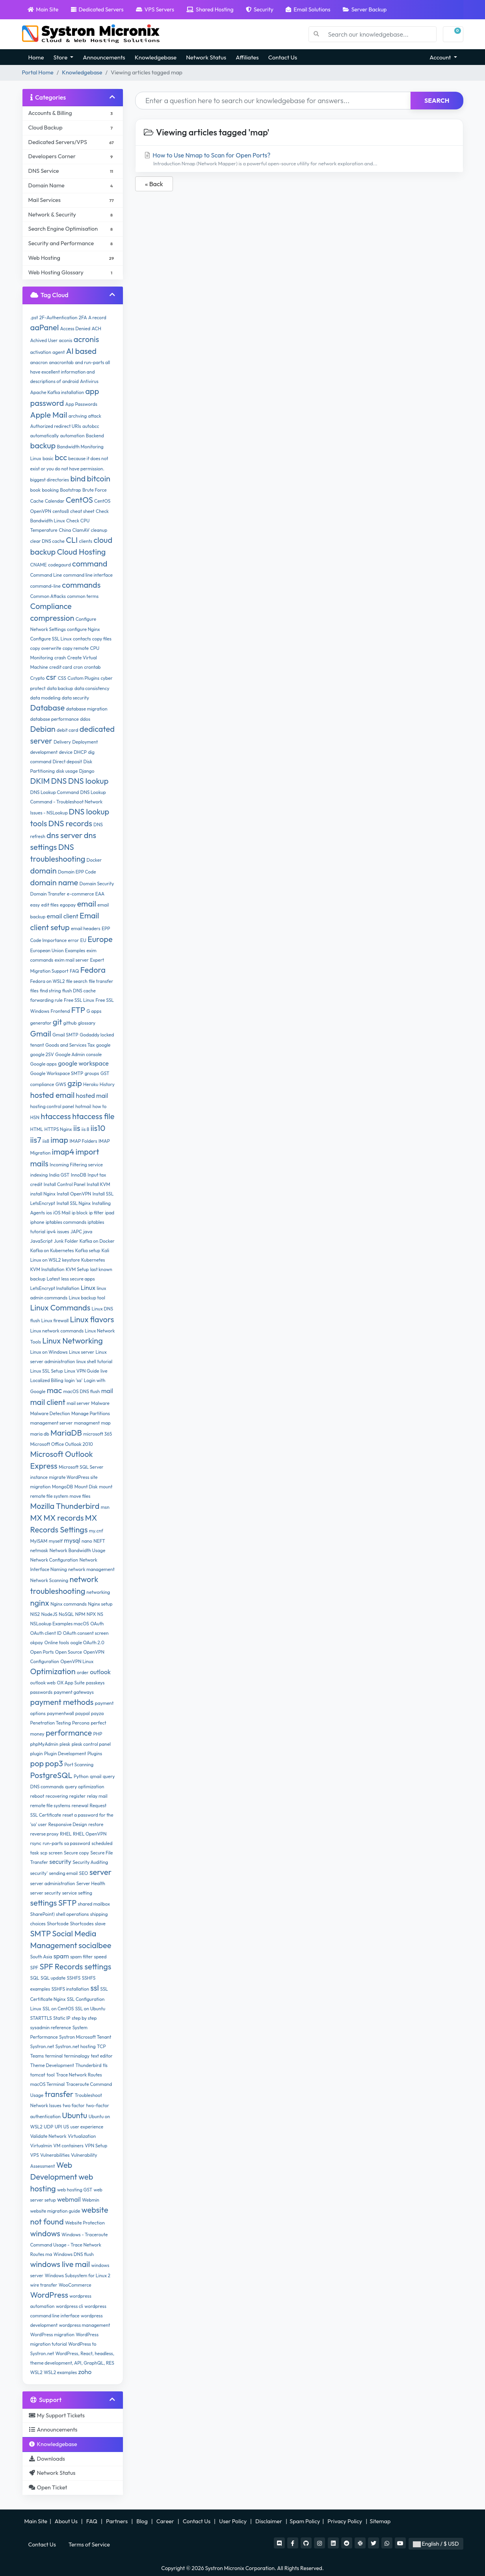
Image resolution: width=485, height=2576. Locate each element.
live (104, 1371)
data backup (60, 688)
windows (45, 2233)
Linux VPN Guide (81, 1371)
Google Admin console (78, 1054)
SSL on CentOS (58, 2009)
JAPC (76, 1231)
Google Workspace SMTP (57, 1073)
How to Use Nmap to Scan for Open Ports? (299, 159)
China (65, 530)
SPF (34, 1968)
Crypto (37, 678)
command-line (45, 586)
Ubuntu (74, 2115)
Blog (142, 2521)
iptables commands (66, 1222)
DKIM (40, 781)
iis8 (46, 1141)
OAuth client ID (46, 1633)
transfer (59, 2094)
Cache (37, 501)
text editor (101, 2056)
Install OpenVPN (74, 1194)
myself (56, 1541)
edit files (50, 905)
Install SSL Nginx (73, 1203)
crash (60, 658)
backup (43, 445)
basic (48, 458)
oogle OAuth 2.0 (87, 1642)
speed (100, 1957)
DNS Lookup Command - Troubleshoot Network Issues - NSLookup (68, 802)
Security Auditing (90, 1862)
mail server (78, 1403)
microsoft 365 (97, 1434)
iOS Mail (62, 1213)
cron (78, 667)
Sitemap (380, 2521)
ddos (85, 719)
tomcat (37, 2075)
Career (165, 2521)
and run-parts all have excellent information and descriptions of (70, 371)
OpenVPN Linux (76, 1661)
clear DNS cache (47, 541)
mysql (72, 1540)
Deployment (85, 742)
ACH (96, 328)
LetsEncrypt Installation (55, 1288)
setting (85, 1893)
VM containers (68, 2146)
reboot (37, 1796)
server (100, 1872)
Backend (95, 436)
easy (35, 905)
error (73, 940)
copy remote (76, 648)
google (103, 1045)
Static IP (62, 2018)
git (57, 1022)
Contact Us (282, 57)
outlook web (43, 1683)
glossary (87, 1023)
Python (81, 1776)
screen (55, 1853)
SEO (83, 1873)
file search (76, 981)
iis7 (35, 1140)
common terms (82, 596)
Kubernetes (93, 1260)
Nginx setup (100, 1604)
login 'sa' (73, 1380)
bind (77, 478)
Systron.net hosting (76, 2046)
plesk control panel (91, 1744)
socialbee (94, 1945)
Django (87, 771)
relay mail (97, 1796)
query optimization (84, 1787)
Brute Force (94, 490)
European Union (47, 950)
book (35, 490)
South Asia (41, 1957)
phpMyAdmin (44, 1744)
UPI (58, 2127)
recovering (57, 1796)
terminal (54, 2056)
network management (91, 1569)
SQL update (53, 1978)
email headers (85, 928)
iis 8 (85, 1129)
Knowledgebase (156, 57)
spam (61, 1956)
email (86, 904)
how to (100, 1106)
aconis (65, 340)
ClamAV (81, 530)
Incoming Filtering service (76, 1165)
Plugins (94, 1753)
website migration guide (55, 2211)
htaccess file (93, 1116)
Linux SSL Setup (46, 1371)
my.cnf (96, 1531)
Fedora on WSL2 (47, 981)
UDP (48, 2127)
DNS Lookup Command (54, 792)
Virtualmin (41, 2146)
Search (437, 100)
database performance (54, 719)
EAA (99, 894)
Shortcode (58, 1923)
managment (87, 1423)
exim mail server (72, 960)
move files (80, 1496)
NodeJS (49, 1614)
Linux (88, 1288)
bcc (61, 457)
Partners (117, 2521)
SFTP (67, 1903)
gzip (74, 1083)
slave (100, 1923)
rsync (35, 1843)
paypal (82, 1713)
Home (36, 57)
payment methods (62, 1702)
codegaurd (59, 565)
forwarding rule (46, 1000)
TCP (101, 2046)
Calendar (55, 501)
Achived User (44, 340)
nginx (39, 1603)
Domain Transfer (48, 894)
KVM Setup (77, 1269)
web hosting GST (74, 2190)
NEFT (99, 1541)
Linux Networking (72, 1340)
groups (92, 1073)
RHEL (66, 1834)
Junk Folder (66, 1241)
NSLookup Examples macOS (59, 1624)
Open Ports (42, 1652)
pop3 (54, 1763)
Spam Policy (305, 2521)
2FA (83, 317)
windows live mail (60, 2264)
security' (39, 1873)
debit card (67, 730)
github (70, 1023)
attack (94, 416)
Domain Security (97, 883)
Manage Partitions (90, 1413)
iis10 (98, 1128)
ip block (79, 1213)
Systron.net (42, 2046)
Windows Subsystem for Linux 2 (77, 2275)
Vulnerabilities (55, 2155)
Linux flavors (92, 1319)
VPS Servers (155, 9)
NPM (80, 1614)
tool (50, 2075)
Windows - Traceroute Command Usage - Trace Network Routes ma (69, 2244)
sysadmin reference (50, 2027)
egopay (68, 905)
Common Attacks (48, 596)
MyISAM (39, 1541)
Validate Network (48, 2136)
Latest (53, 1279)
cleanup (99, 530)
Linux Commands (60, 1307)
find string (50, 991)
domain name (54, 882)
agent (58, 352)
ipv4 (51, 1231)
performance (69, 1733)
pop (37, 1763)
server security (45, 1893)
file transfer (101, 981)
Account (440, 57)
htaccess (56, 1116)
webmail (69, 2199)
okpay (36, 1642)
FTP (78, 1010)
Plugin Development (65, 1753)
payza (97, 1713)
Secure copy (76, 1853)
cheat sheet (82, 511)
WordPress (49, 2295)
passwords (41, 1692)
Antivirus (89, 381)
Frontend (60, 1011)
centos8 (60, 511)
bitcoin (99, 478)
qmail (96, 1776)
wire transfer (44, 2285)
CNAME (38, 565)
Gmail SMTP (65, 1035)
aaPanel (44, 327)
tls (105, 2065)
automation (72, 436)
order (83, 1672)
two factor (74, 2105)
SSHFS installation (70, 1989)
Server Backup (365, 9)
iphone (37, 1222)
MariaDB (66, 1433)
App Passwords (81, 404)
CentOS (79, 500)
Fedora (93, 970)
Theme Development (52, 2065)
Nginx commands (68, 1604)
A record (97, 317)
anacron (39, 362)
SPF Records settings (75, 1966)
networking (98, 1592)
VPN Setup (96, 2146)
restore (95, 1824)
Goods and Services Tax (70, 1045)
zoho (85, 2372)
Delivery (62, 742)
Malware (100, 1403)
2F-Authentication (58, 317)
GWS (61, 1084)
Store (61, 57)
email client (62, 916)
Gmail (40, 1033)
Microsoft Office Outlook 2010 (61, 1444)
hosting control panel (52, 1106)
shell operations (72, 1914)
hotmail (83, 1106)
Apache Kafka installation (57, 392)
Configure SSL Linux (51, 639)
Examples (75, 950)
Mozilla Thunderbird (65, 1506)
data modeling (45, 698)
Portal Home (38, 72)
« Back (154, 184)
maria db (39, 1434)
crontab (92, 667)
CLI (72, 540)
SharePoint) (42, 1914)
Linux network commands (57, 1331)
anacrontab (61, 362)
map (105, 1423)
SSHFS (74, 1978)
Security (259, 9)
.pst (34, 317)
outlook (100, 1672)
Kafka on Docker (97, 1241)
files (34, 991)
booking (50, 490)
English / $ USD (436, 2543)
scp (43, 1853)
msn (105, 1507)
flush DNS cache (79, 991)
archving (78, 416)
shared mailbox (94, 1904)
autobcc (90, 426)
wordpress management (84, 2325)
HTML (36, 1129)
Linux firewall (55, 1320)
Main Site (43, 9)
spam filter (81, 1957)
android (70, 381)
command (89, 563)
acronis (86, 339)
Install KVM (98, 1184)
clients (86, 541)
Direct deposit (67, 761)
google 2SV (42, 1054)
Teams (37, 2056)
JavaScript (41, 1241)
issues (63, 1231)
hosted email (52, 1095)
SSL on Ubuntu (90, 2009)
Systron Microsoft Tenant (85, 2037)
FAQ (74, 971)
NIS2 (35, 1614)
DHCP (80, 752)
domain (43, 870)
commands (81, 585)
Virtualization (82, 2136)
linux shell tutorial (94, 1361)
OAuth (97, 1624)
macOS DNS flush (81, 1391)
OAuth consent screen (86, 1633)
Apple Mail (48, 415)
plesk (64, 1744)
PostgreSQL (51, 1775)
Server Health (90, 1883)
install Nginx (43, 1194)
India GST (59, 1175)
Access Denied (75, 328)
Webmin (90, 2200)
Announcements (104, 57)
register (77, 1796)
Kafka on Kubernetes (52, 1250)
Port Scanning (78, 1764)
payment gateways (74, 1692)
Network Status (206, 57)
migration (40, 1487)
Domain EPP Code (77, 872)
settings (43, 1903)
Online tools (57, 1642)
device (65, 752)
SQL (34, 1978)
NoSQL (66, 1614)
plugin (36, 1753)
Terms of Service (89, 2544)
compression (52, 618)
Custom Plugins (83, 678)
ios (49, 1213)
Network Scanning (49, 1580)
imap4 (63, 1152)
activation (40, 352)
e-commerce (80, 894)
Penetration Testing (50, 1723)
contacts (82, 639)
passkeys (95, 1683)
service (69, 1893)
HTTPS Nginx (58, 1129)
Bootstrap (70, 490)
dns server (64, 835)
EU (83, 940)
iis (76, 1128)
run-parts (53, 1843)
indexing (39, 1175)
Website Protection (85, 2223)
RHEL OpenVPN (89, 1834)
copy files (101, 639)
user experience (87, 2127)
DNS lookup (88, 781)
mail (107, 1391)
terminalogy (77, 2056)
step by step (84, 2018)
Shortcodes (81, 1923)
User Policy (233, 2521)
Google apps (43, 1064)
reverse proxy (44, 1834)
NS (100, 1614)
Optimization (53, 1671)
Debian (43, 729)
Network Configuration (54, 1560)
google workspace (83, 1063)
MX (36, 1518)
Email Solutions (308, 9)
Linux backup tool (87, 1298)
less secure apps (78, 1279)
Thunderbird (88, 2065)
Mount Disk (86, 1487)
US (66, 2127)
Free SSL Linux (79, 1000)
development (44, 752)
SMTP (40, 1933)
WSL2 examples (60, 2372)
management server (51, 1423)
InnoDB (78, 1175)
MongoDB (62, 1487)
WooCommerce (75, 2285)
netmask (39, 1550)
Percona (80, 1723)
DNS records (70, 823)
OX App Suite (71, 1683)
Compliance (51, 606)
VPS (34, 2155)
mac (54, 1390)
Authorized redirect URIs (55, 426)
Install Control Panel (64, 1184)
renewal (80, 1805)
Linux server (81, 1352)
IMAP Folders (83, 1141)
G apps (94, 1011)
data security (75, 698)
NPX (91, 1614)
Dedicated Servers (97, 9)
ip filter (96, 1213)
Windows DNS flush (74, 2254)
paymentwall (60, 1713)
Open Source (68, 1652)
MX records (63, 1518)
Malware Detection (50, 1413)
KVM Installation (47, 1269)
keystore (71, 1260)
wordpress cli (69, 2306)
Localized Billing (46, 1380)
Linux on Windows (49, 1352)
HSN (34, 1117)
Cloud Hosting (81, 552)
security (60, 1861)
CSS (62, 678)
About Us (66, 2521)
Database (47, 707)
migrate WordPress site (73, 1477)
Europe (100, 939)
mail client (47, 1402)
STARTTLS (41, 2018)
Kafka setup (87, 1250)
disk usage (67, 771)
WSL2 (36, 2372)
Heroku (90, 1084)
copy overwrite (45, 648)
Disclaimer (269, 2521)
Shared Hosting (209, 9)
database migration (86, 709)
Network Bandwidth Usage (77, 1550)
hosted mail (92, 1095)
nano (87, 1541)
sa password (77, 1843)
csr (51, 677)
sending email (63, 1873)
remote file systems (50, 1805)
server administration (52, 1883)
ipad (109, 1213)
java (88, 1231)
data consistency (92, 688)
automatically (44, 436)
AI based (81, 351)
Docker (94, 860)
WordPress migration (52, 2334)
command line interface (88, 575)
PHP (97, 1734)
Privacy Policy (345, 2521)
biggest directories (49, 480)
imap (59, 1140)
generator (41, 1023)
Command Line (46, 575)
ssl (94, 1988)
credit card (60, 667)
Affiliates (247, 57)
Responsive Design (67, 1824)
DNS (59, 781)
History (107, 1084)
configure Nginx (83, 629)
